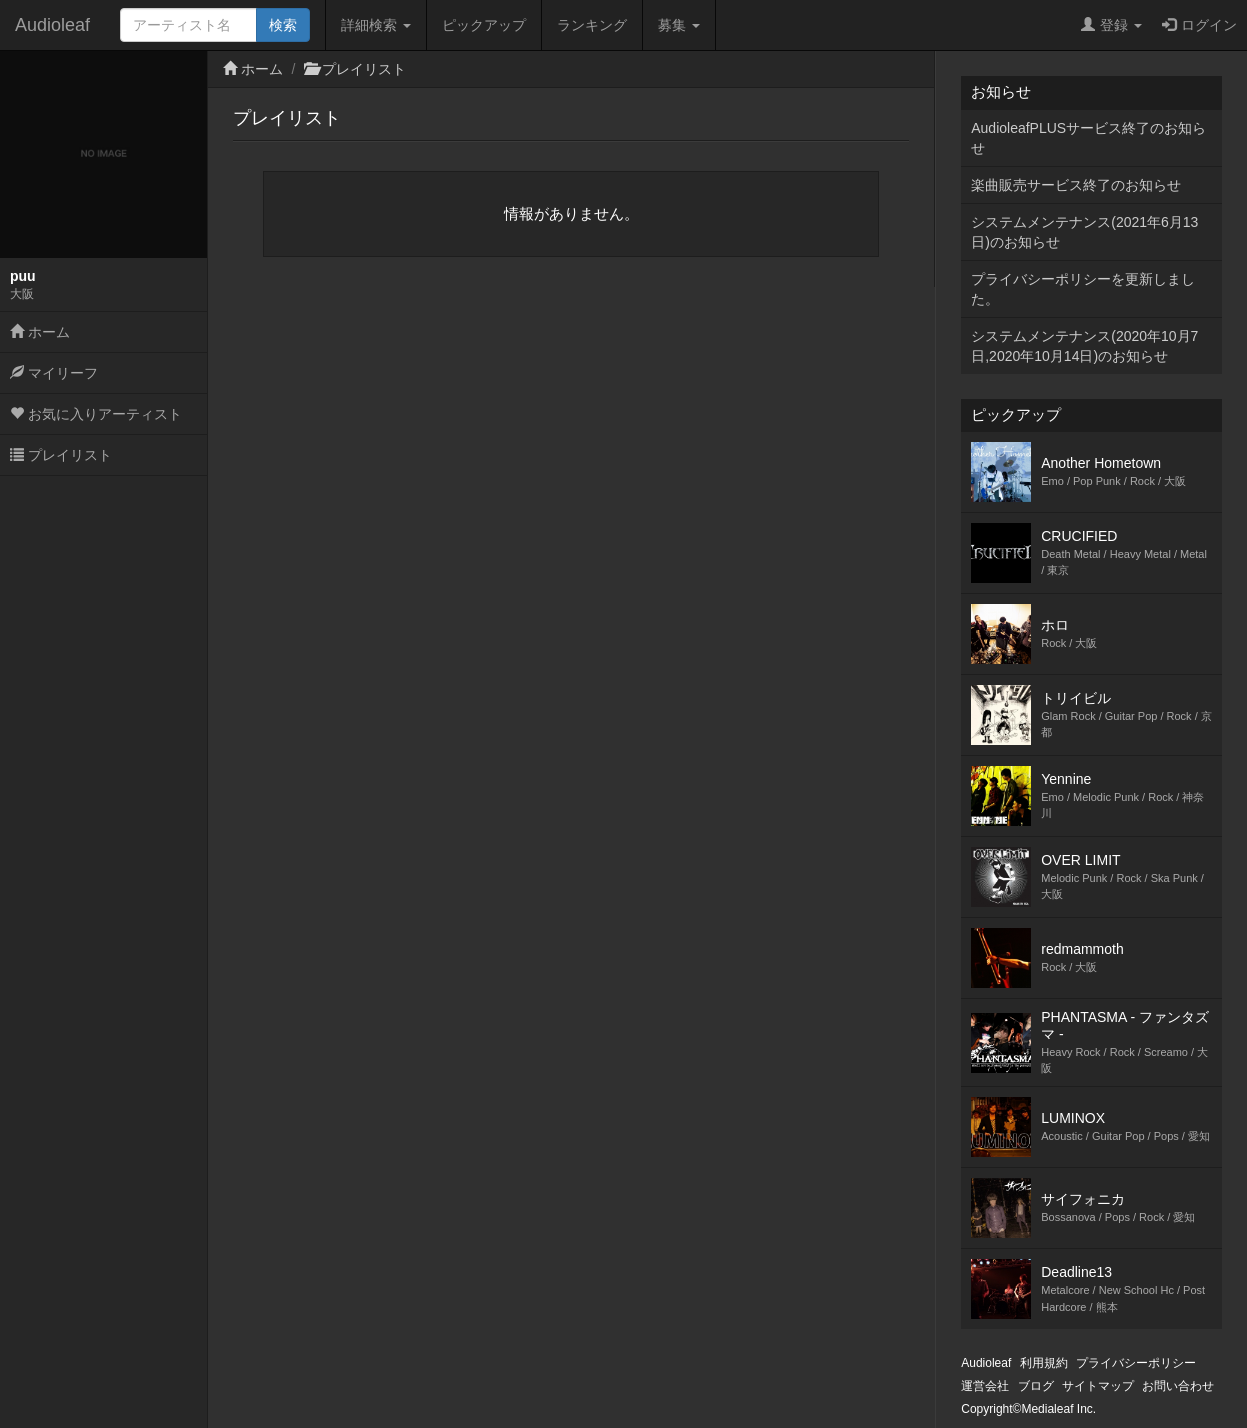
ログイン (1199, 25)
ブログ (1036, 1386)
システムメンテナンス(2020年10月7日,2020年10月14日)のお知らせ (1084, 346)
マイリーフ (54, 373)
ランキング (592, 25)
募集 (679, 25)
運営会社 (985, 1386)
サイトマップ (1098, 1386)
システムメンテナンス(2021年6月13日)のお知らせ (1084, 232)
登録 (1111, 25)
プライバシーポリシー (1136, 1363)
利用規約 (1044, 1363)
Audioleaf (52, 25)
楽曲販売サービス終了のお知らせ (1076, 185)
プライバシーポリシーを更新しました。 (1083, 289)
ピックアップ (484, 25)
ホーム (40, 332)
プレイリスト (61, 455)
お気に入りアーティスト (96, 414)
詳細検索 (376, 25)
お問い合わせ (1178, 1386)
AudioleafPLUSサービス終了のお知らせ (1088, 138)
